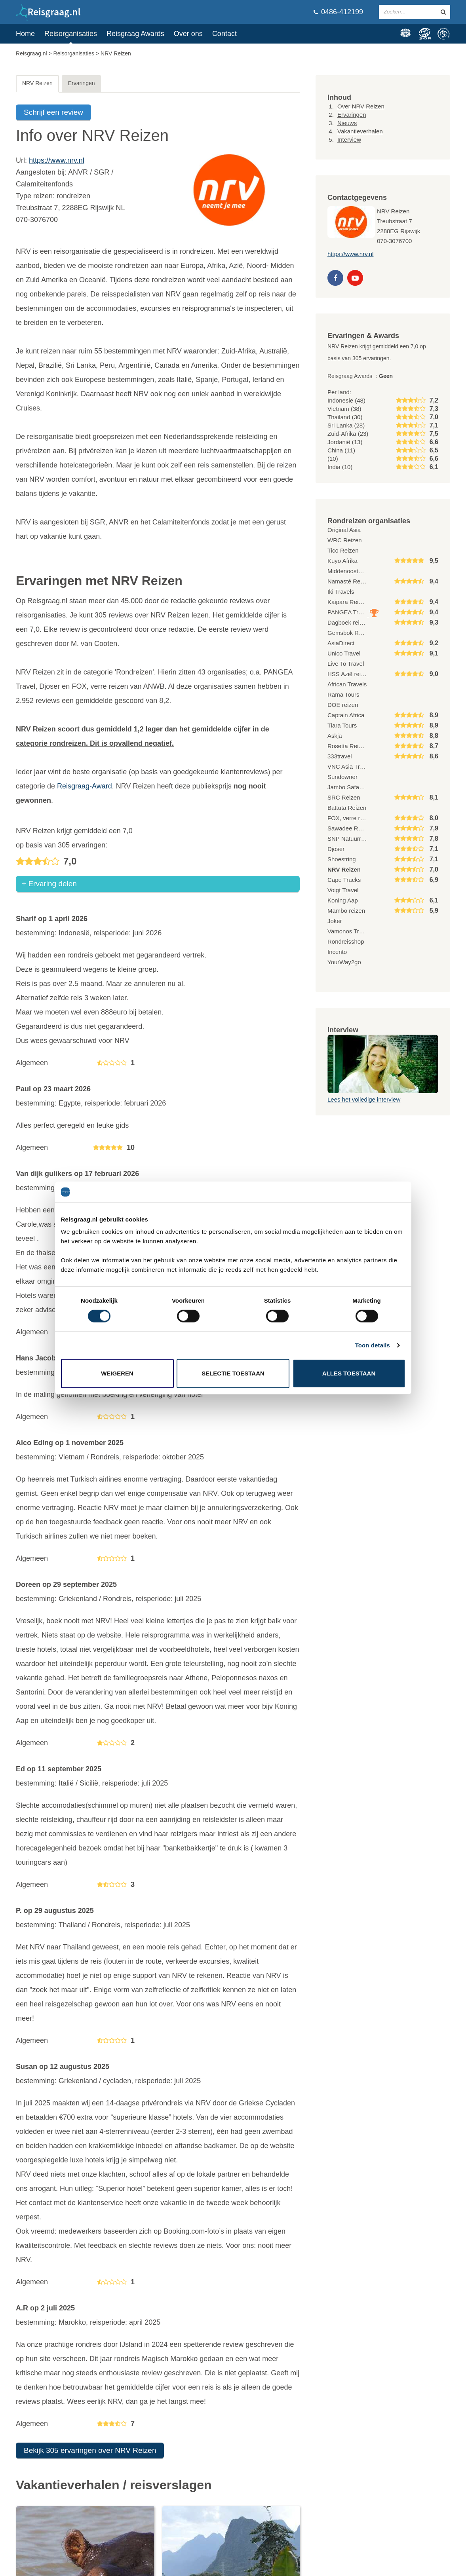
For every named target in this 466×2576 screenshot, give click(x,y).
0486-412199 (338, 12)
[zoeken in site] (443, 12)
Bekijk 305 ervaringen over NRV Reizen (90, 2451)
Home (25, 34)
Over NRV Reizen (360, 106)
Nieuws (347, 123)
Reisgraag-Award (84, 786)
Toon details (372, 1345)
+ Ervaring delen (49, 884)
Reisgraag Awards (135, 34)
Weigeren (117, 1373)
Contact (224, 34)
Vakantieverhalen (360, 131)
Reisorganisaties (70, 34)
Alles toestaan (348, 1373)
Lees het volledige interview (363, 1099)
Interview (349, 139)
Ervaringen (81, 83)
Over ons (188, 34)
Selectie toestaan (233, 1373)
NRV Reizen (37, 83)
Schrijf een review (53, 112)
